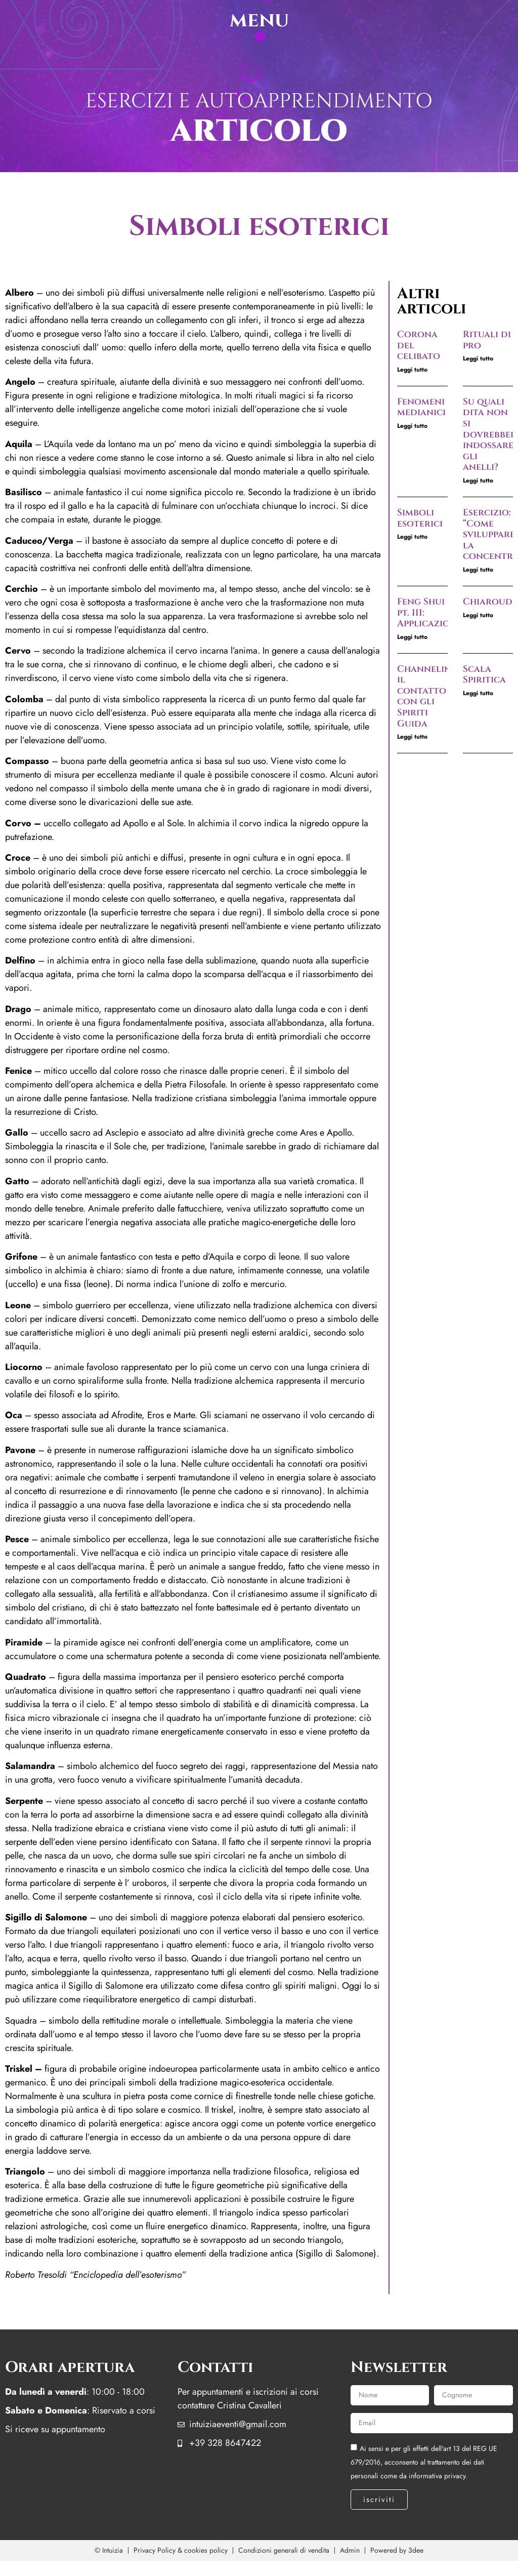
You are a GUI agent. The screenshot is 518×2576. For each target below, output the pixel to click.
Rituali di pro (487, 340)
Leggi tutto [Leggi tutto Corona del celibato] (412, 369)
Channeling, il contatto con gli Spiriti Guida (428, 696)
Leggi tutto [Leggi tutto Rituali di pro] (478, 358)
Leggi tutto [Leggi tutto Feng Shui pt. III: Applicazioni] (412, 636)
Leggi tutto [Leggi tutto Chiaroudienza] (478, 615)
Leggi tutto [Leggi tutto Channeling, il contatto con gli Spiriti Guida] (412, 736)
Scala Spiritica (484, 675)
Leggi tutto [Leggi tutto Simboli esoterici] (412, 536)
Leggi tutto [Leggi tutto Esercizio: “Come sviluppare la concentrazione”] (478, 569)
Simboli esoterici (420, 518)
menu (259, 20)
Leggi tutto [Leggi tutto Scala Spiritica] (478, 693)
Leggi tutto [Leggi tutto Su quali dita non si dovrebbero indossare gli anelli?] (478, 480)
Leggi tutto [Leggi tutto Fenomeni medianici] (412, 425)
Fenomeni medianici (421, 407)
